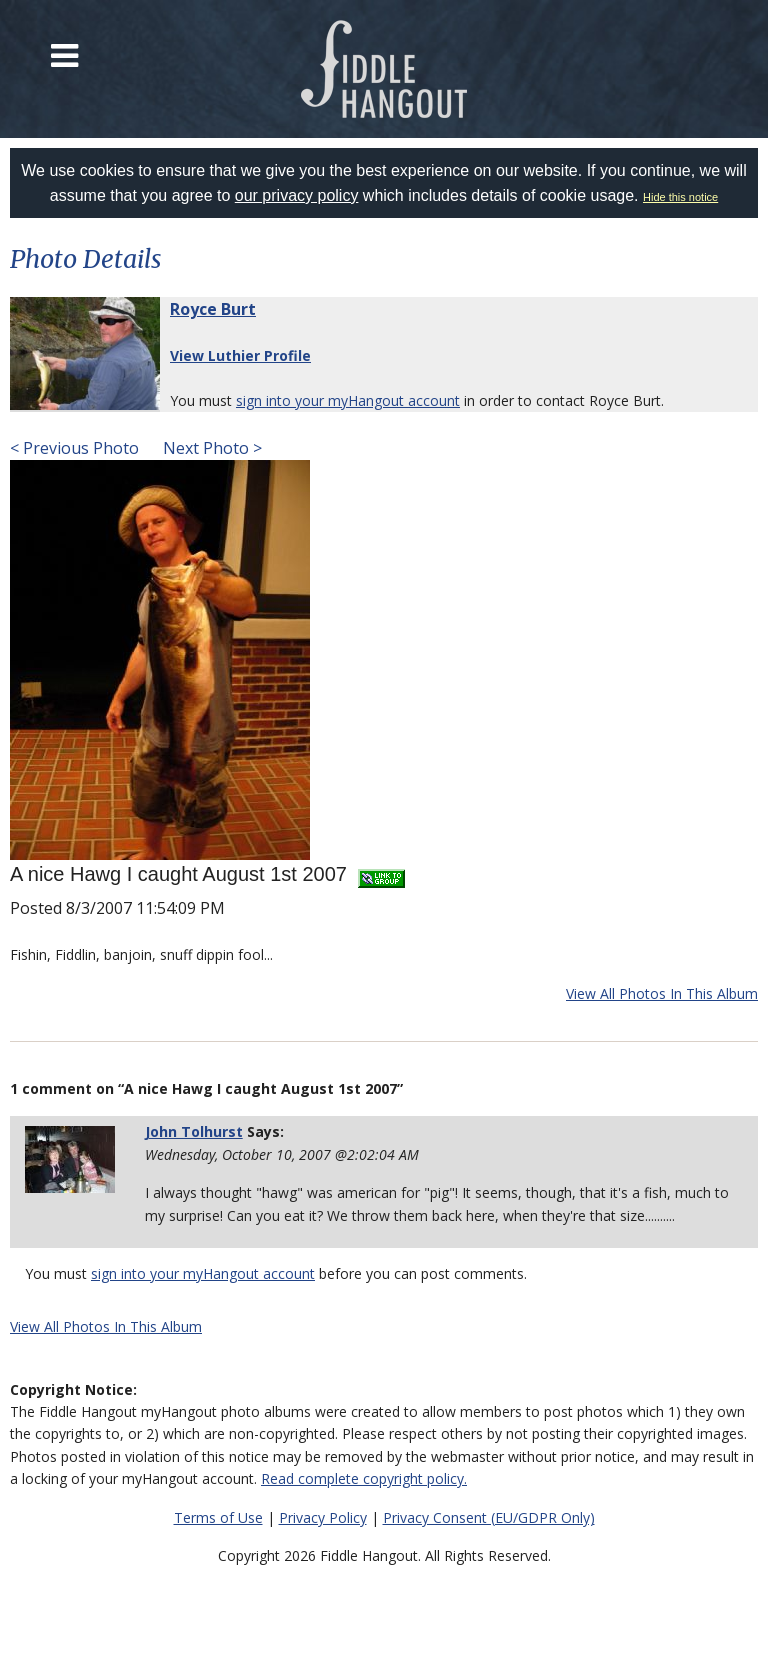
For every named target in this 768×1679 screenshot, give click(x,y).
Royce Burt (213, 309)
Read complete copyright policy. (364, 1478)
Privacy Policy (323, 1517)
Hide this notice (680, 197)
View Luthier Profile (240, 355)
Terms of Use (218, 1517)
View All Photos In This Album (662, 993)
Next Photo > (210, 448)
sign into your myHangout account (348, 400)
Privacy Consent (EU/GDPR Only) (489, 1517)
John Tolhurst (194, 1131)
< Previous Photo (74, 448)
